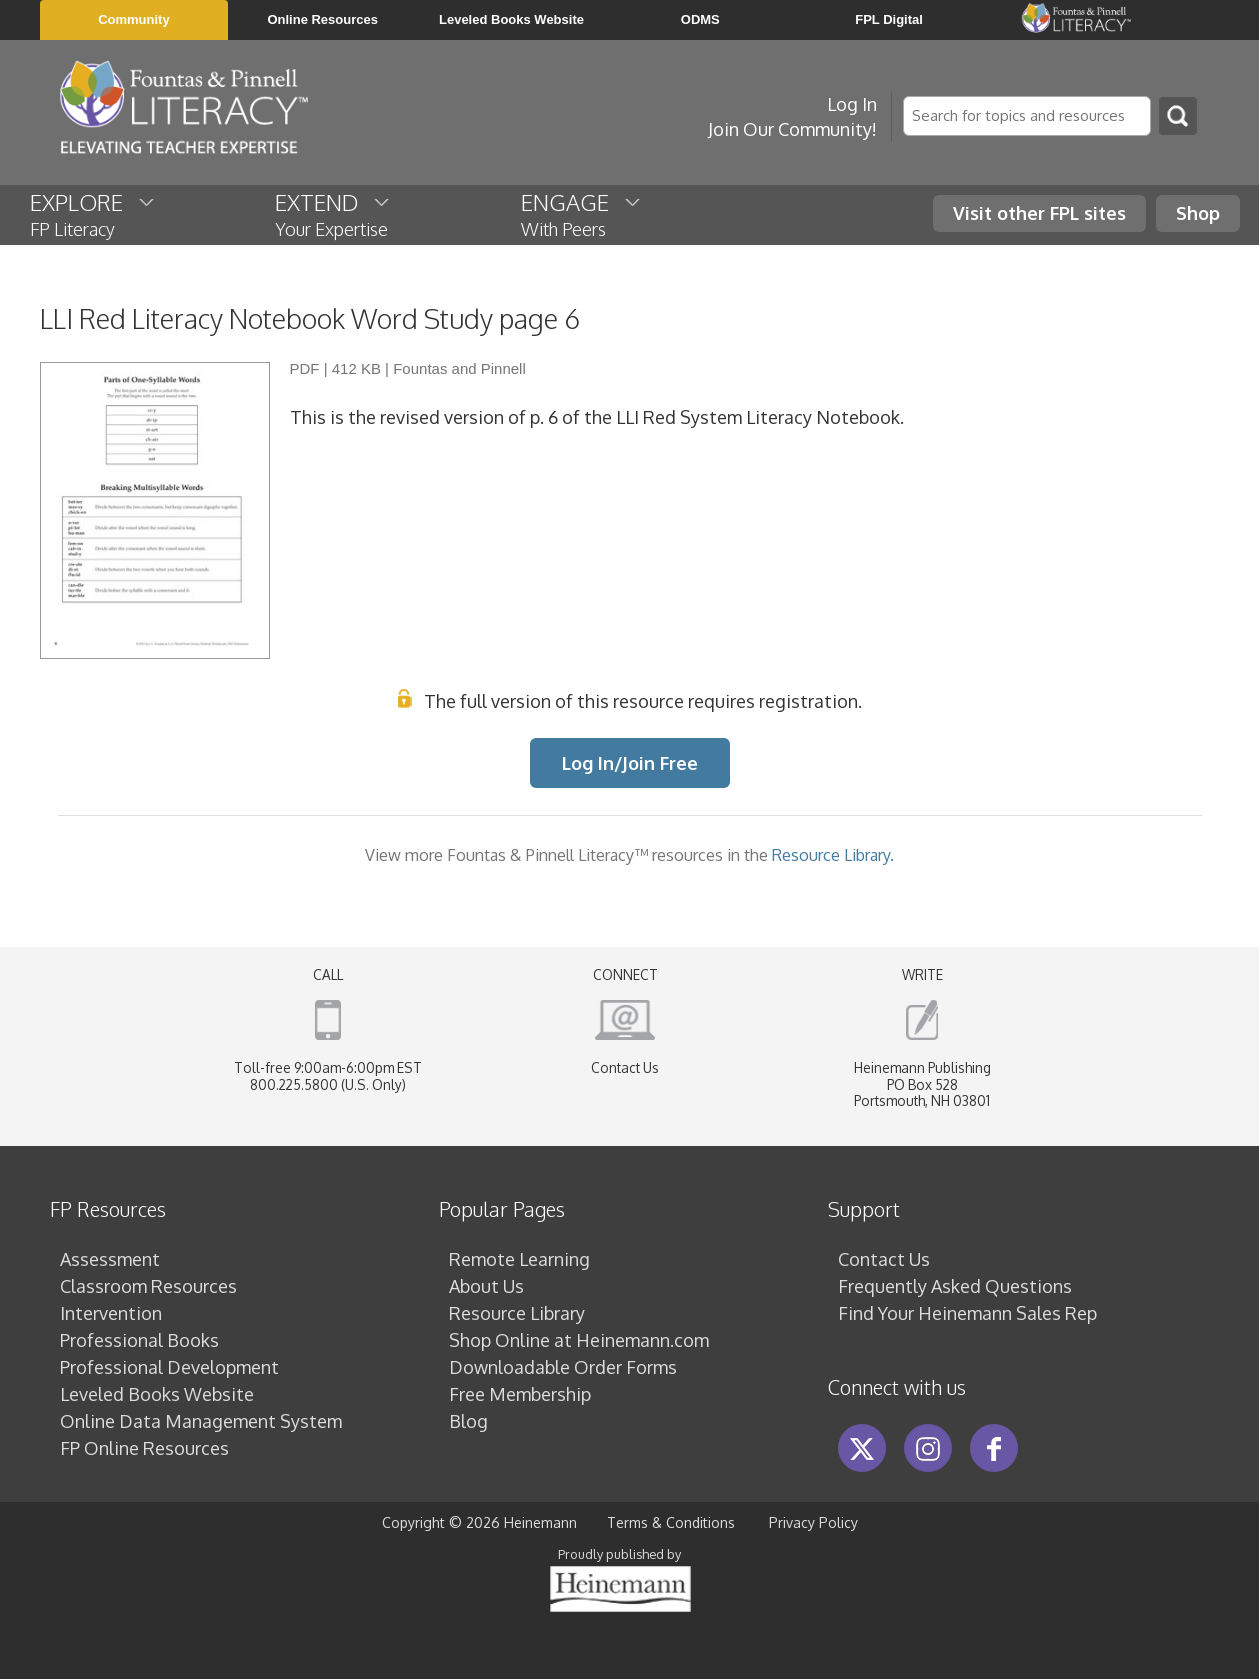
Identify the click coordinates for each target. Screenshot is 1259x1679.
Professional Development (169, 1367)
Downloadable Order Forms (563, 1367)
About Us (486, 1286)
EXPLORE (93, 214)
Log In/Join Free (630, 763)
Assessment (110, 1259)
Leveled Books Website (157, 1394)
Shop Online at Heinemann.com (579, 1340)
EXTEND (333, 214)
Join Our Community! (792, 129)
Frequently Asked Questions (955, 1286)
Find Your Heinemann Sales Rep (967, 1313)
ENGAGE (582, 214)
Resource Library (517, 1313)
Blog (468, 1421)
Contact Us (625, 1067)
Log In (852, 104)
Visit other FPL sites (1039, 213)
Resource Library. (833, 854)
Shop (1198, 213)
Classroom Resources (148, 1286)
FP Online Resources (144, 1448)
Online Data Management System (201, 1421)
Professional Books (139, 1340)
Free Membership (520, 1394)
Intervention (111, 1313)
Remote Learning (519, 1259)
